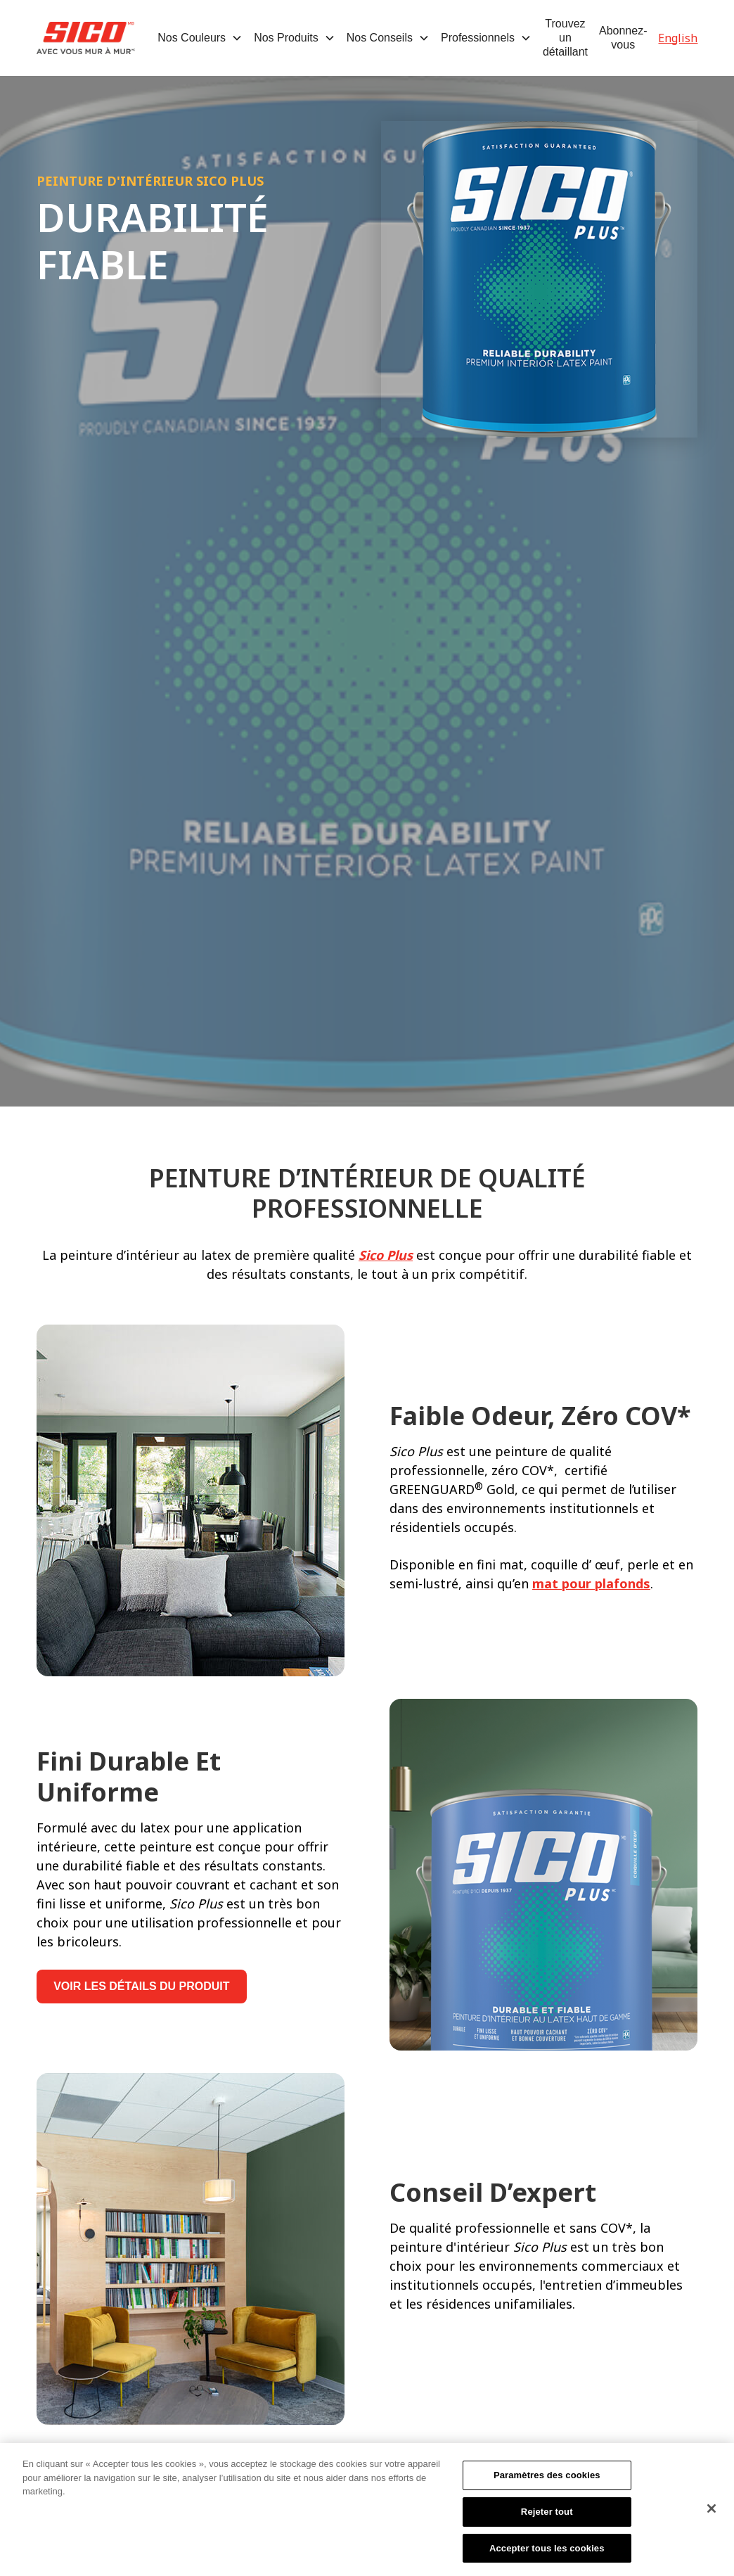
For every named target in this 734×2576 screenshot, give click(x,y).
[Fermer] (711, 2514)
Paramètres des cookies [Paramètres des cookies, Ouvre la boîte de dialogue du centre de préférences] (547, 2480)
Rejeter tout (547, 2517)
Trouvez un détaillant (565, 38)
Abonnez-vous (623, 38)
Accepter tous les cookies (547, 2554)
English (677, 38)
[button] (200, 38)
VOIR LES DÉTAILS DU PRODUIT (141, 1986)
